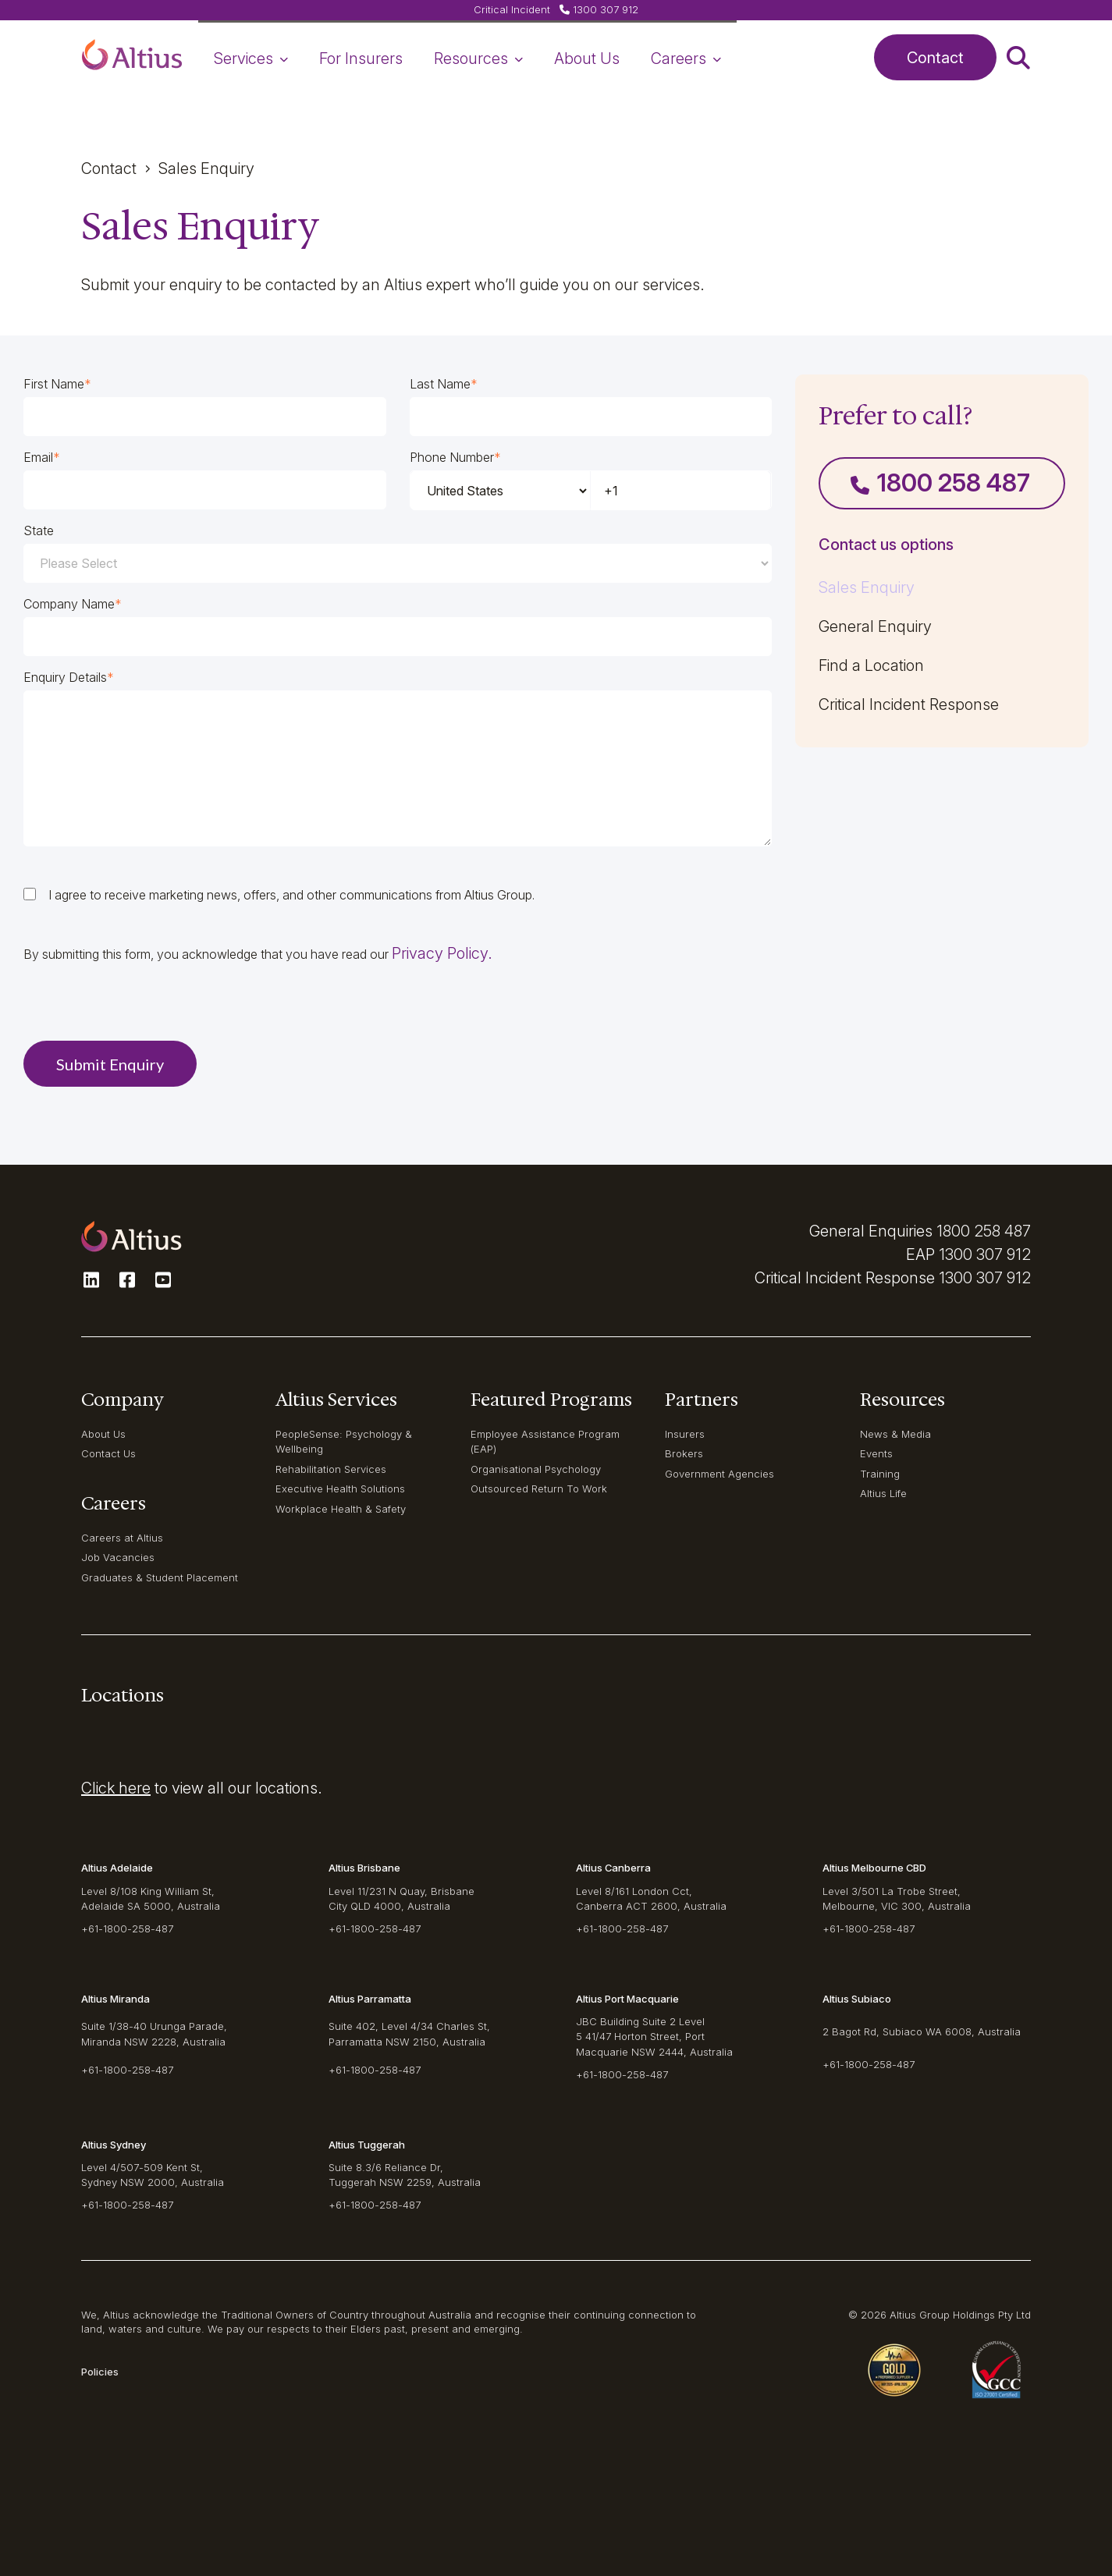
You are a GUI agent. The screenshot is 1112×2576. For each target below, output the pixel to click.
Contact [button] (935, 57)
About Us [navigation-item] (587, 58)
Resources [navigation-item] (478, 58)
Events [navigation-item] (876, 1453)
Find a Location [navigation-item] (871, 665)
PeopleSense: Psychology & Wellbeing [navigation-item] (343, 1441)
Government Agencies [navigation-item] (719, 1473)
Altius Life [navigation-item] (883, 1493)
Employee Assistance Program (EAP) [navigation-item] (545, 1441)
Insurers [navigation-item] (685, 1434)
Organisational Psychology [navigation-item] (536, 1469)
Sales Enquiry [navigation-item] (867, 587)
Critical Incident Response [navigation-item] (909, 704)
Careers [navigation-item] (686, 58)
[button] (132, 57)
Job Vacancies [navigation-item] (118, 1557)
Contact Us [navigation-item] (108, 1453)
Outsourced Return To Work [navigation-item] (539, 1488)
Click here (116, 1788)
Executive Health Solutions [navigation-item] (340, 1488)
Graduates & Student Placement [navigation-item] (159, 1577)
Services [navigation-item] (251, 58)
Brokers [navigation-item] (684, 1453)
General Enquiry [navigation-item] (875, 626)
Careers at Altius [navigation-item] (122, 1537)
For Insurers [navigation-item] (361, 58)
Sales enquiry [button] (206, 168)
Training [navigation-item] (880, 1473)
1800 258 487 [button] (940, 483)
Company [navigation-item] (122, 1399)
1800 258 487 (983, 1231)
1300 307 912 (985, 1254)
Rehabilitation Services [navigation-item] (330, 1469)
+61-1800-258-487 (127, 1928)
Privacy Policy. (442, 953)
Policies (100, 2371)
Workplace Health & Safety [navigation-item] (340, 1509)
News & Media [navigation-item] (895, 1434)
